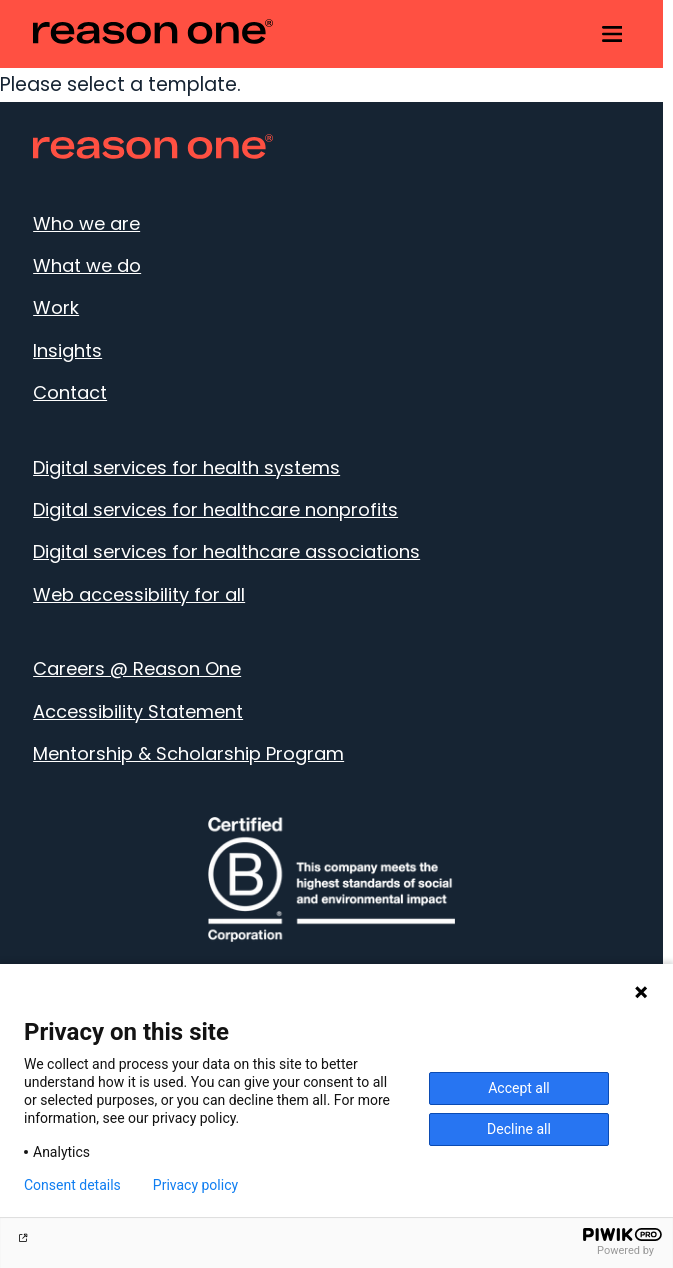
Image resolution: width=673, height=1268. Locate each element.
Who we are (86, 223)
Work (56, 307)
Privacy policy (195, 1185)
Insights (67, 350)
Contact (70, 392)
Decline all (519, 1129)
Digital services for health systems (186, 467)
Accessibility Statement (138, 711)
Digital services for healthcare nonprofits (215, 509)
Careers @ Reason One (137, 668)
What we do (87, 265)
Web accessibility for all (139, 594)
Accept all (519, 1088)
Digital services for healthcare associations (226, 551)
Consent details (72, 1185)
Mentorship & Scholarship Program (188, 753)
